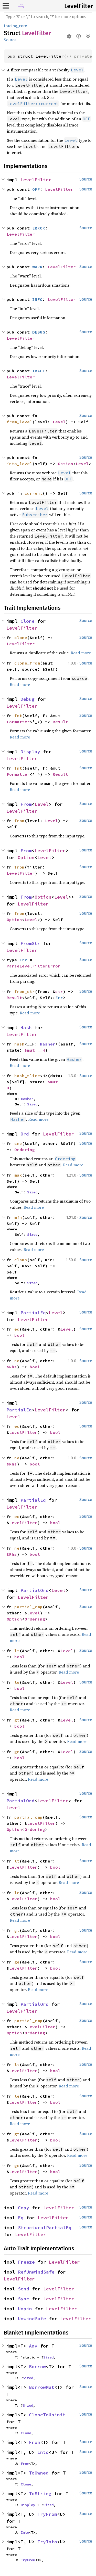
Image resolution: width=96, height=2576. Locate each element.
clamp (20, 1259)
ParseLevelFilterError (33, 965)
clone (20, 637)
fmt (18, 715)
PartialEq (33, 1313)
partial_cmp (28, 1606)
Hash (26, 1027)
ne (16, 1360)
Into (43, 2452)
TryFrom (47, 2514)
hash (19, 1044)
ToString (40, 2493)
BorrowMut (41, 2387)
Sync (23, 2299)
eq (16, 1329)
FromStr (30, 943)
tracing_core (15, 25)
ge (16, 1751)
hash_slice (27, 1075)
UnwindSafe (32, 2319)
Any (33, 2346)
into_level (19, 463)
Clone (27, 621)
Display (30, 752)
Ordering (24, 1149)
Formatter (18, 721)
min (18, 1217)
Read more (81, 653)
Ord (24, 1134)
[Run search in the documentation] (48, 16)
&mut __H (35, 1050)
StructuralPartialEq (44, 2227)
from (19, 820)
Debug (27, 699)
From (26, 804)
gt (16, 1720)
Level (59, 421)
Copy (23, 2208)
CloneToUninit (47, 2415)
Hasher (47, 1044)
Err (23, 959)
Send (23, 2289)
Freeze (26, 2262)
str (59, 991)
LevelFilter (78, 6)
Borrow (37, 2366)
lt (16, 1650)
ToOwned (39, 2473)
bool (19, 1335)
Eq (21, 2218)
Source (10, 39)
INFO (37, 299)
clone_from (27, 663)
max (18, 1175)
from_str (24, 991)
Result (60, 721)
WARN (37, 266)
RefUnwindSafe (36, 2272)
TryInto (47, 2542)
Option (65, 463)
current (33, 493)
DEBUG (38, 332)
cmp (18, 1143)
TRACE (38, 370)
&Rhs (12, 1366)
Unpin (25, 2309)
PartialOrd (34, 1590)
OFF (36, 189)
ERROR (38, 228)
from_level (19, 421)
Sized (32, 1104)
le (16, 1682)
